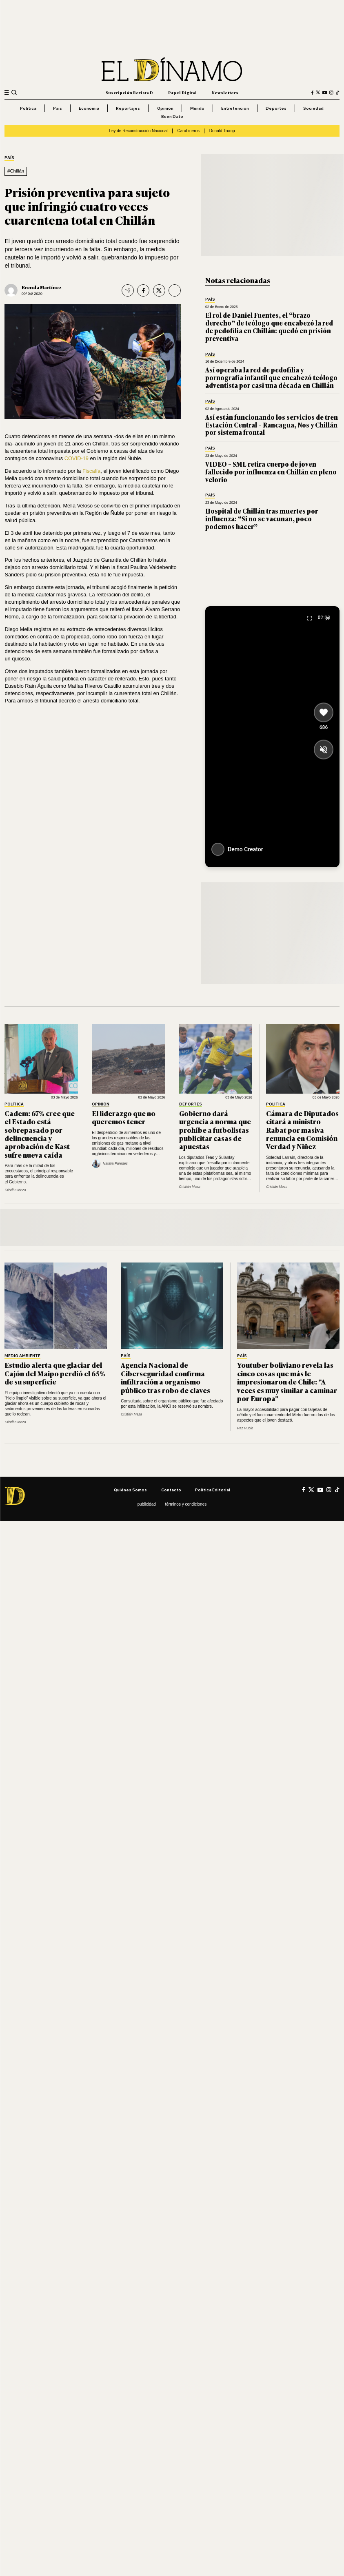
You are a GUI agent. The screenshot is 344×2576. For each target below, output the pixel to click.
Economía (89, 108)
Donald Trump (222, 130)
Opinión (165, 108)
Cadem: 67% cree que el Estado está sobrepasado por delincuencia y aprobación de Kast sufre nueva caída (39, 1134)
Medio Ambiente (22, 1355)
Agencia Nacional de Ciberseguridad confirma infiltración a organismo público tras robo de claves (165, 1377)
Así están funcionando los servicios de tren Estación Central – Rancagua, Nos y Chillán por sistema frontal (271, 424)
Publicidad (147, 1504)
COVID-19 (76, 458)
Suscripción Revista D (129, 92)
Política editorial (212, 1489)
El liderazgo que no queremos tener (123, 1117)
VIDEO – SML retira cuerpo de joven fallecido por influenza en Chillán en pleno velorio (271, 471)
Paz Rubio (245, 1428)
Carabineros (189, 130)
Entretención (235, 108)
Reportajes (128, 108)
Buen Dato (172, 116)
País (57, 108)
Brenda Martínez (42, 287)
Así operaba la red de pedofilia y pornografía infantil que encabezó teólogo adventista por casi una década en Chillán (271, 377)
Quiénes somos (130, 1489)
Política (28, 108)
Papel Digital (182, 92)
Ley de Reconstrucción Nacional (138, 130)
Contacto (171, 1489)
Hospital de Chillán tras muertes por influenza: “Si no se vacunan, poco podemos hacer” (261, 518)
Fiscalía (91, 471)
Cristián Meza (15, 1190)
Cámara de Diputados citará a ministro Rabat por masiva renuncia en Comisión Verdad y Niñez (302, 1130)
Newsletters (225, 92)
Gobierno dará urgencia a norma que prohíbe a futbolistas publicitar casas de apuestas (215, 1130)
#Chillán (15, 170)
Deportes (276, 108)
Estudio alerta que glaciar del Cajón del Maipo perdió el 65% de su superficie (54, 1373)
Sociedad (313, 108)
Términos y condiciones (186, 1504)
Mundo (197, 108)
